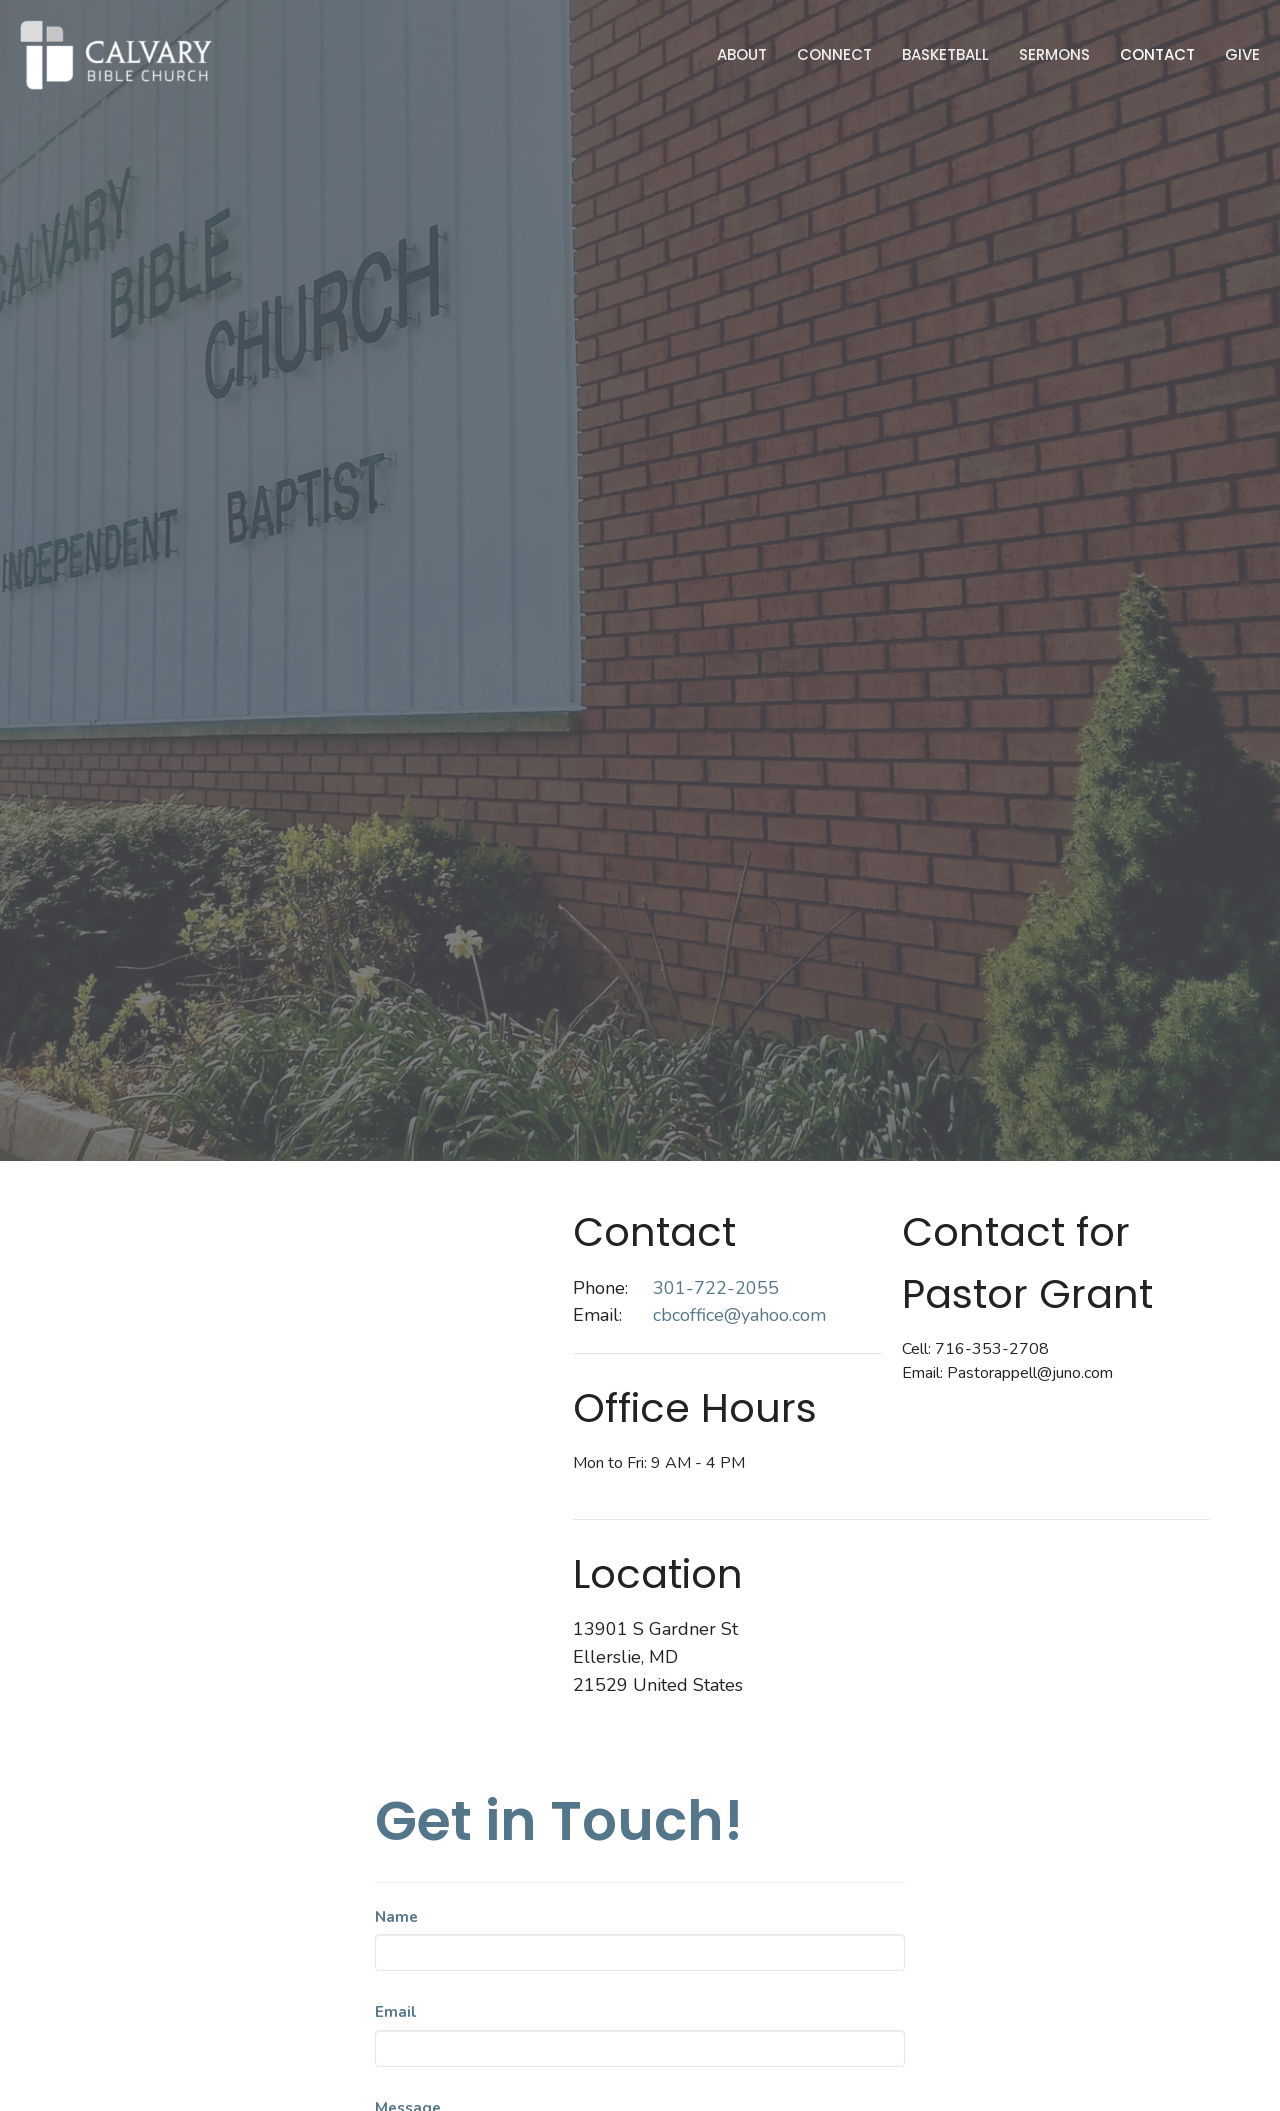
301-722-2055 (716, 1288)
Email (396, 2012)
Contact (1157, 54)
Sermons (1054, 54)
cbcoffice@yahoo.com (739, 1315)
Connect (834, 54)
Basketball (945, 54)
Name (396, 1917)
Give (1242, 54)
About (742, 54)
